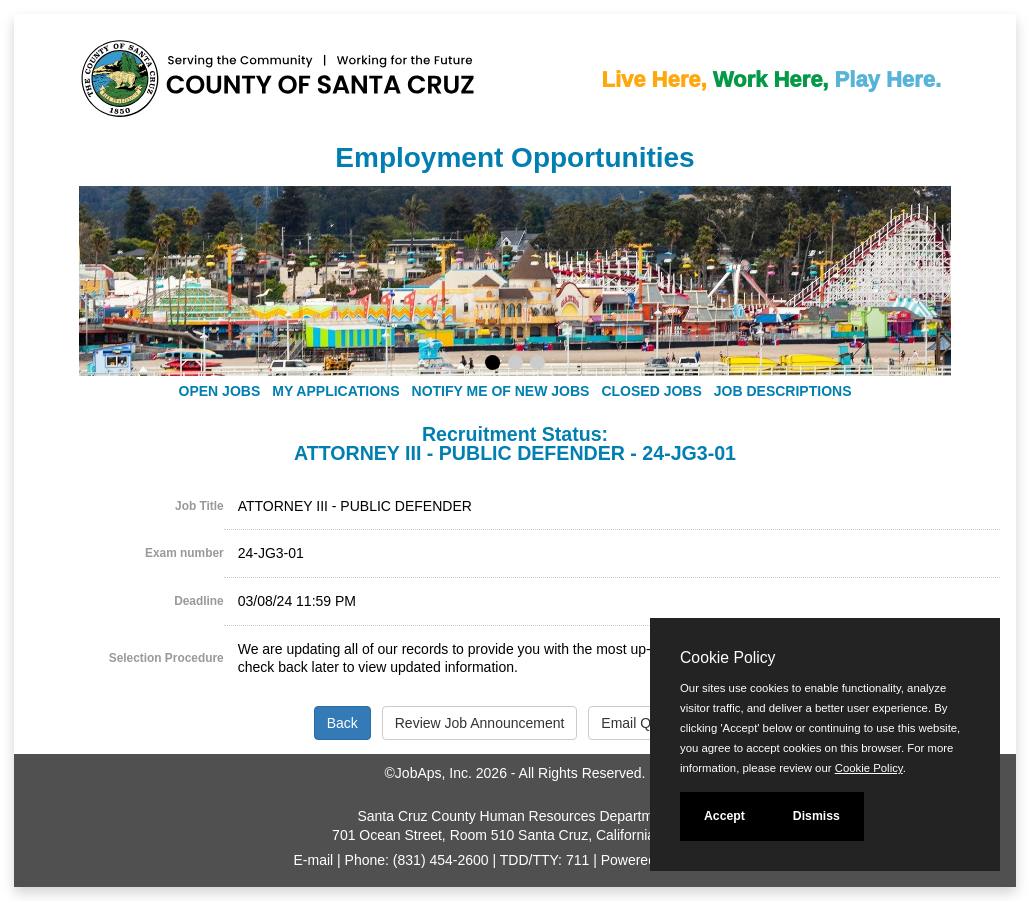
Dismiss (816, 816)
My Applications (335, 391)
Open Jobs (220, 391)
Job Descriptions (783, 391)
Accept (724, 816)
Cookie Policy (727, 657)
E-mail (314, 860)
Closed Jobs (651, 391)
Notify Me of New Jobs (501, 391)
